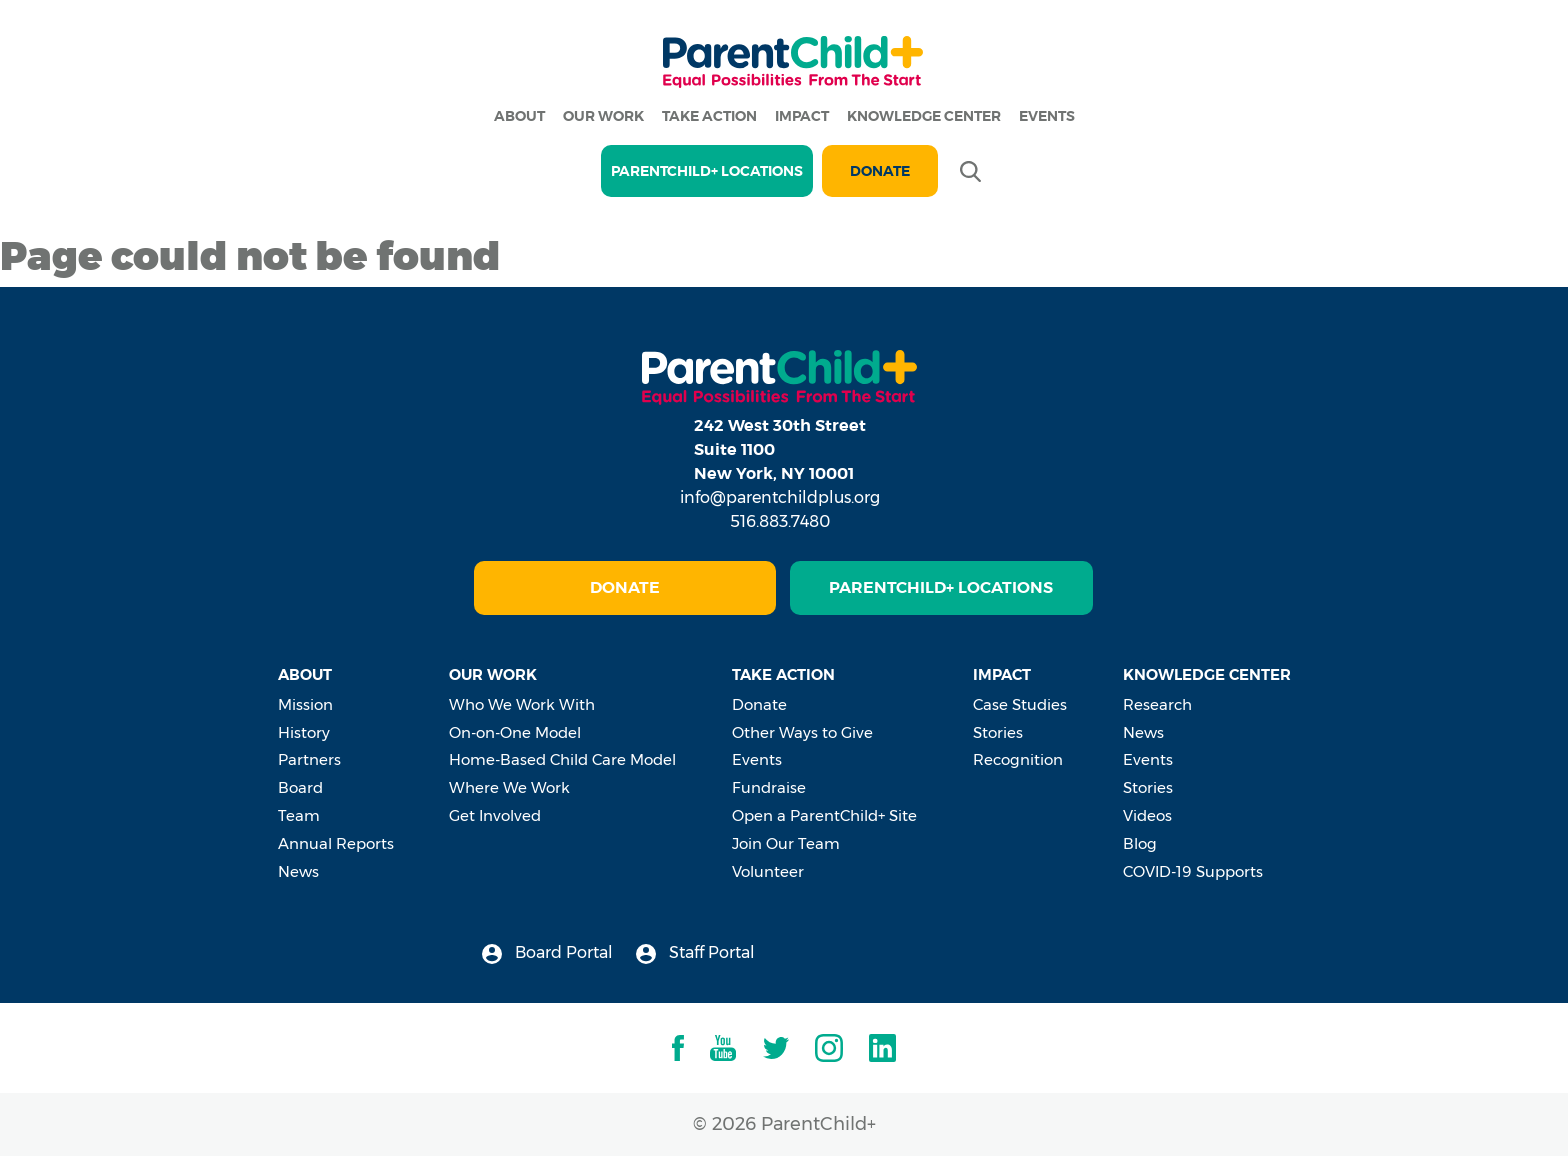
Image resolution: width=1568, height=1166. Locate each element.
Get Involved (495, 815)
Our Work (603, 116)
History (304, 732)
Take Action (709, 116)
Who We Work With (522, 704)
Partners (309, 759)
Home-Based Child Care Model (562, 759)
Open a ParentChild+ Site (824, 815)
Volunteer (768, 871)
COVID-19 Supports (1193, 871)
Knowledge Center (924, 116)
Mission (305, 704)
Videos (1147, 815)
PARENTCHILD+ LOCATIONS (707, 171)
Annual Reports (336, 843)
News (298, 871)
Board (300, 787)
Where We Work (509, 787)
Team (299, 815)
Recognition (1018, 759)
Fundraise (769, 787)
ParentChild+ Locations (941, 587)
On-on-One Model (515, 732)
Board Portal (547, 953)
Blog (1140, 843)
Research (1157, 704)
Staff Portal (695, 953)
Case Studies (1020, 704)
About (519, 116)
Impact (802, 116)
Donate (880, 171)
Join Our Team (786, 843)
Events (1047, 116)
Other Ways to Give (802, 732)
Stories (998, 732)
